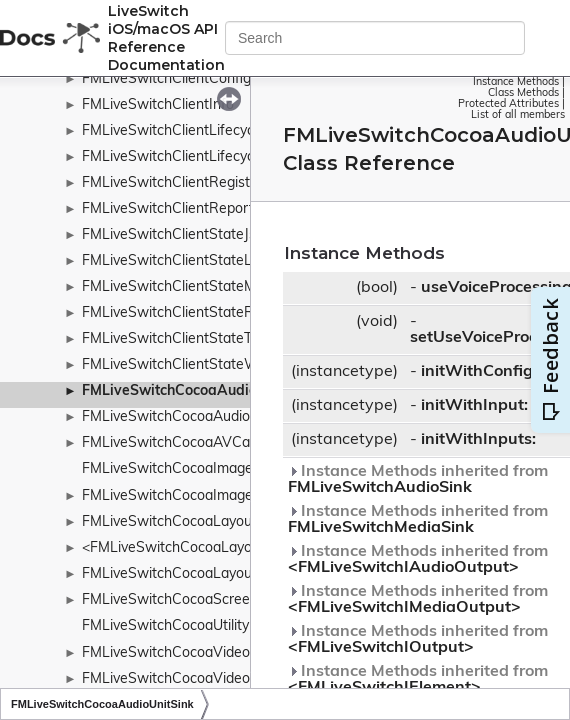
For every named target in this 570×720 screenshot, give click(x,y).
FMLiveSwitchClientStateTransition (194, 339)
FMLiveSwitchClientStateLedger (185, 261)
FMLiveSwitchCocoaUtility (165, 626)
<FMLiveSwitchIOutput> (381, 648)
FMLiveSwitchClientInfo (158, 105)
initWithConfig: (479, 372)
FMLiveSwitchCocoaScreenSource (192, 600)
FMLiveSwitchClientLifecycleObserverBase (219, 157)
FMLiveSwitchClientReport (168, 209)
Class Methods (523, 93)
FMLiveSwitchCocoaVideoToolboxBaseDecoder (234, 653)
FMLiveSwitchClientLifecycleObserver (203, 131)
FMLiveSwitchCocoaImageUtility (185, 469)
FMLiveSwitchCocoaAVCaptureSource (205, 443)
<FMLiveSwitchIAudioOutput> (403, 568)
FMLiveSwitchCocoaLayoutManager (198, 574)
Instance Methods (516, 82)
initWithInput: (474, 406)
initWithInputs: (478, 440)
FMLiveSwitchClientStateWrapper (191, 365)
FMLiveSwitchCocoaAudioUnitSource (201, 417)
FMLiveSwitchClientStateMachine (190, 287)
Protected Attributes (508, 104)
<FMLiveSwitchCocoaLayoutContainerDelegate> (238, 548)
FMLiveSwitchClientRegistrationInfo (197, 183)
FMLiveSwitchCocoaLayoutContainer (201, 522)
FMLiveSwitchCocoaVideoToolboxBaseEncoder (233, 679)
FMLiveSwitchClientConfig (166, 79)
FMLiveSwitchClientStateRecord (186, 313)
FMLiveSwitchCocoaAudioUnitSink (197, 391)
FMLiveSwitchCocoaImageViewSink (197, 496)
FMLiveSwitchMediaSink (381, 528)
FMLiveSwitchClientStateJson (177, 235)
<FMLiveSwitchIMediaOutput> (404, 608)
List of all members (518, 115)
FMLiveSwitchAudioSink (380, 488)
